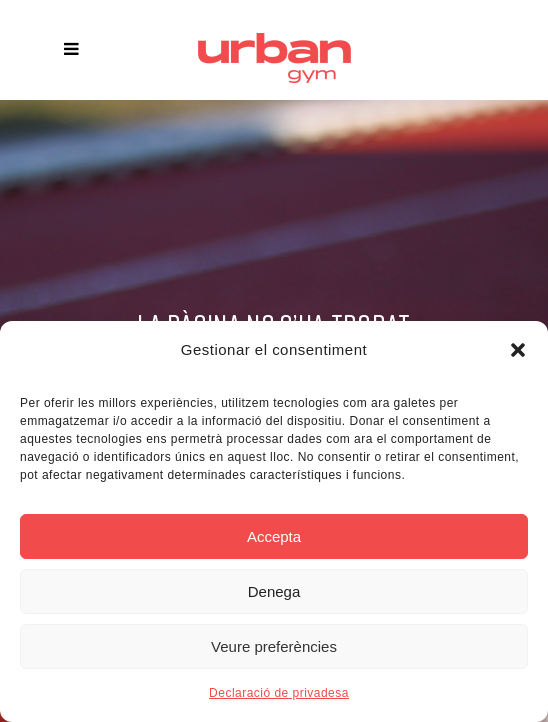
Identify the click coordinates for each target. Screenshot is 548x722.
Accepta (274, 536)
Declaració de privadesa (279, 693)
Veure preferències (274, 646)
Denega (274, 591)
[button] (518, 350)
